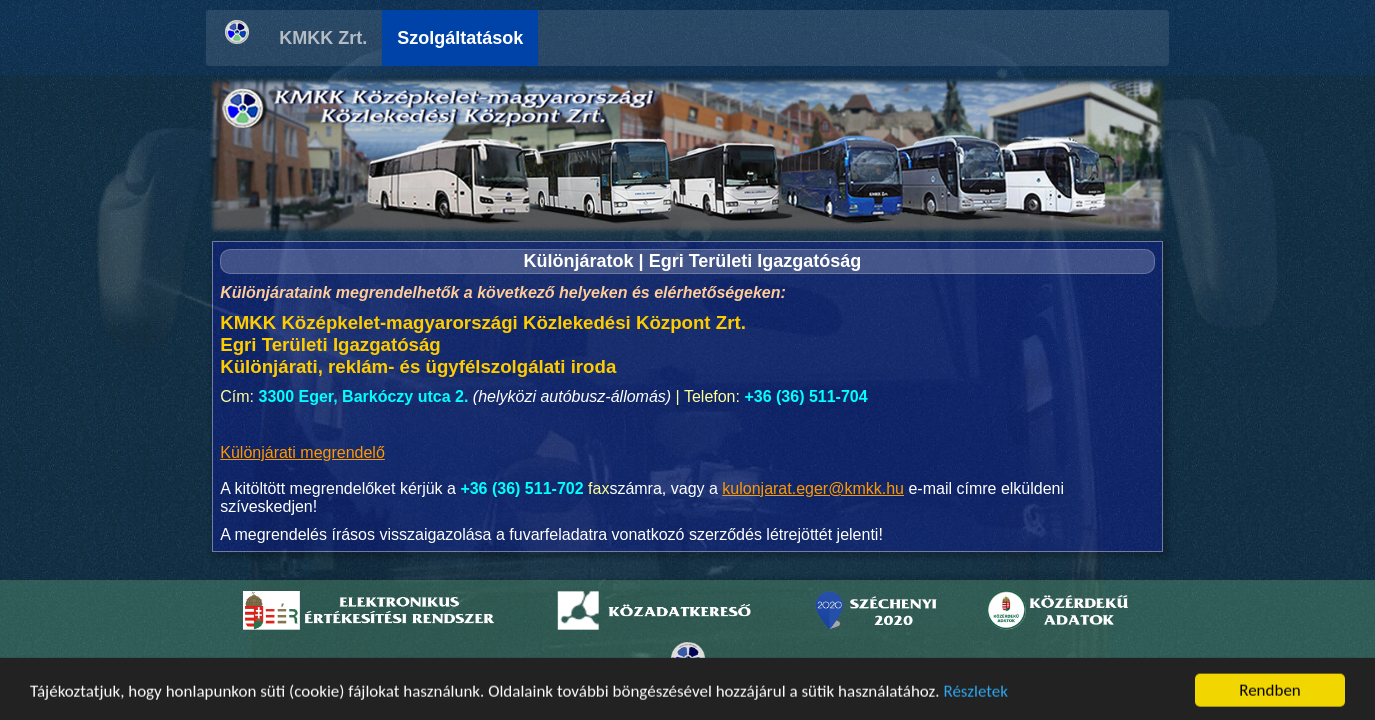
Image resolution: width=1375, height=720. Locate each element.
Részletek (975, 698)
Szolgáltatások (460, 38)
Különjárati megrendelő (302, 452)
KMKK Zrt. (323, 38)
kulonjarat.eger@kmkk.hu (813, 488)
